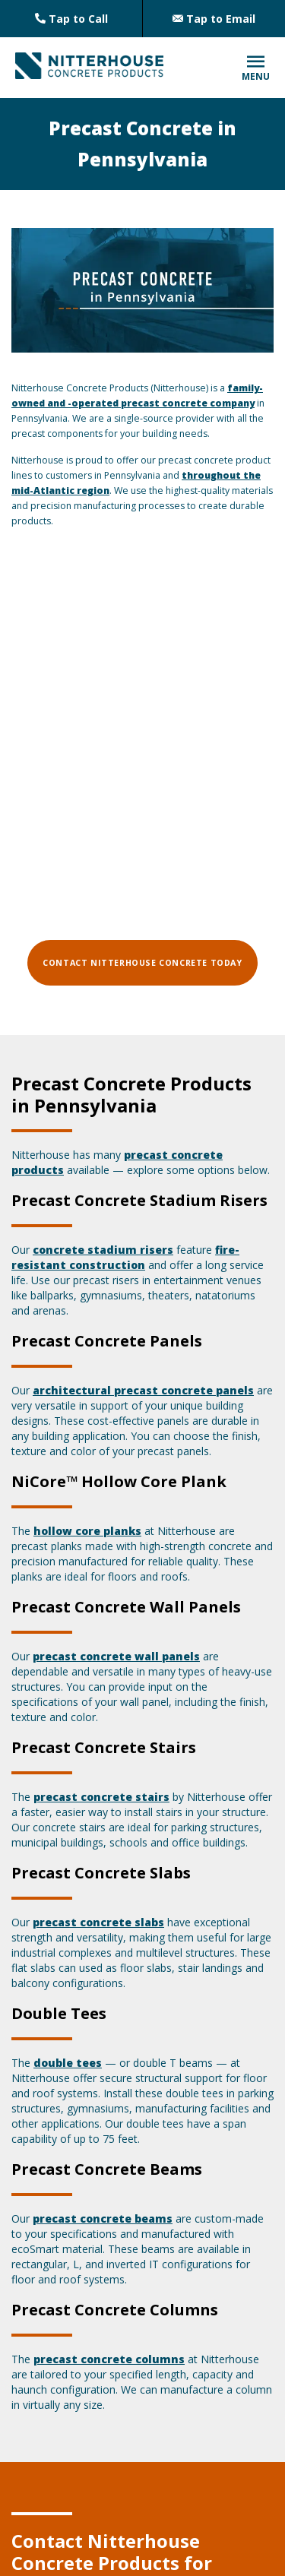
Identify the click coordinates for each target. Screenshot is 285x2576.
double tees (67, 2062)
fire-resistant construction (125, 1257)
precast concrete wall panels (116, 1656)
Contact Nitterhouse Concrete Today (142, 962)
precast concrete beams (103, 2218)
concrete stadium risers (103, 1249)
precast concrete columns (109, 2359)
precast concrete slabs (98, 1922)
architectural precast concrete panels (143, 1390)
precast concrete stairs (101, 1797)
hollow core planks (87, 1531)
